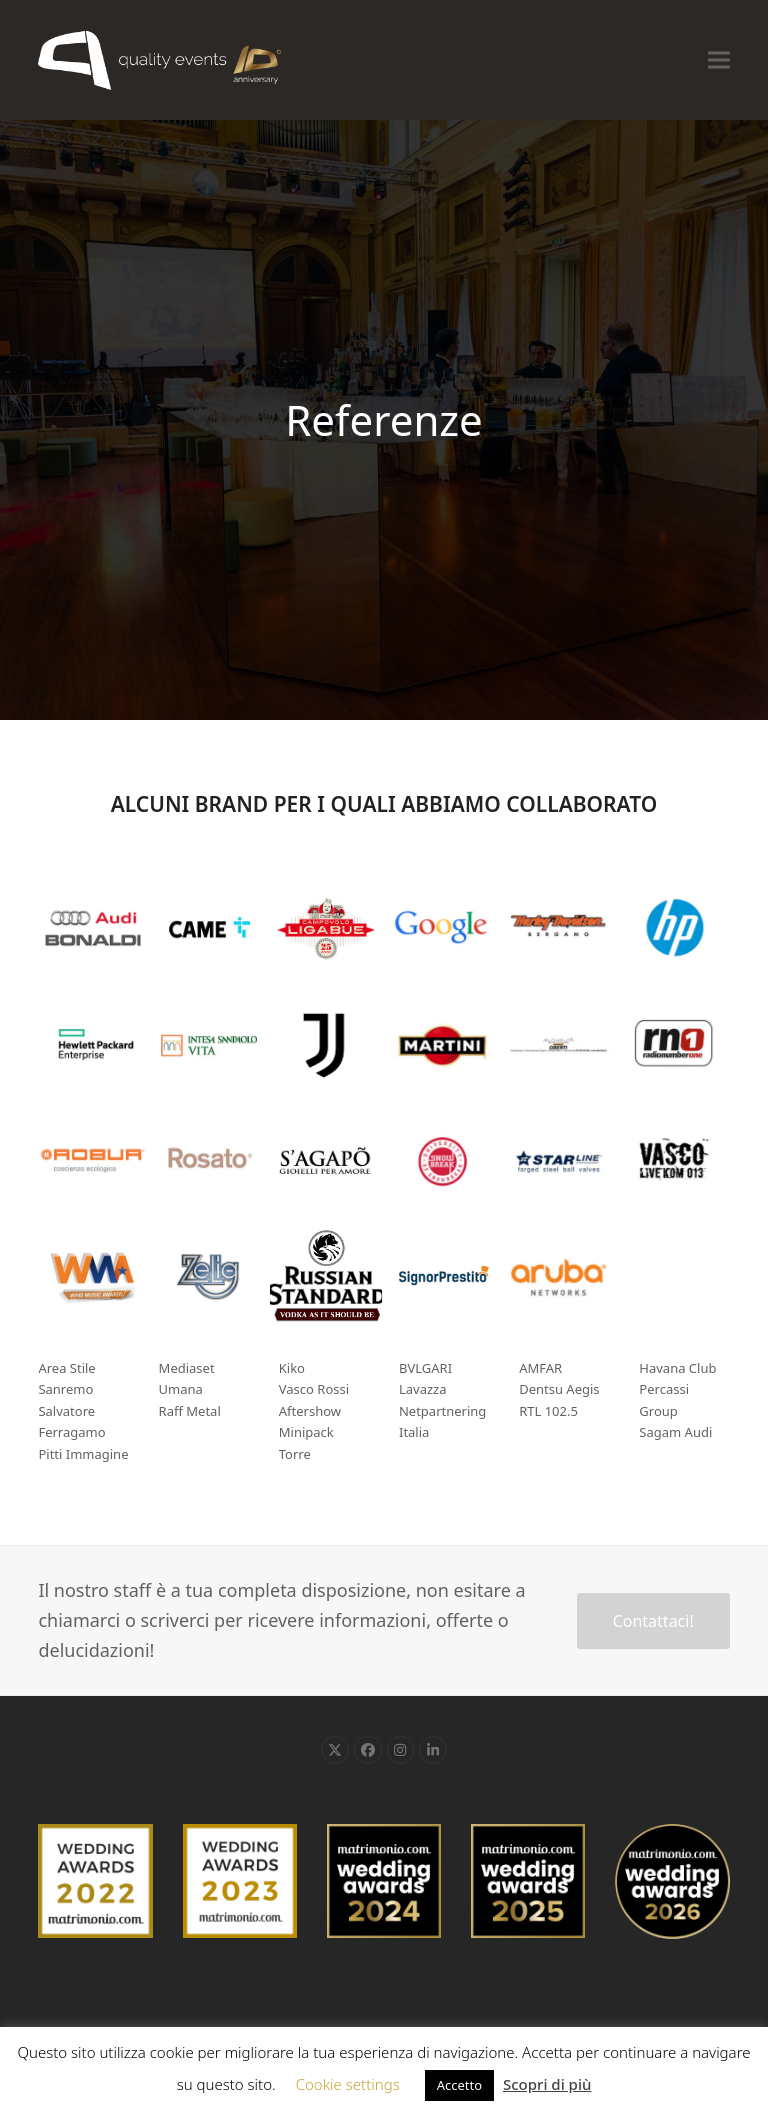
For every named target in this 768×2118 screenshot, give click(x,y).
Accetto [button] (459, 2085)
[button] (719, 59)
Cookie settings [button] (348, 2084)
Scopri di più (547, 2084)
